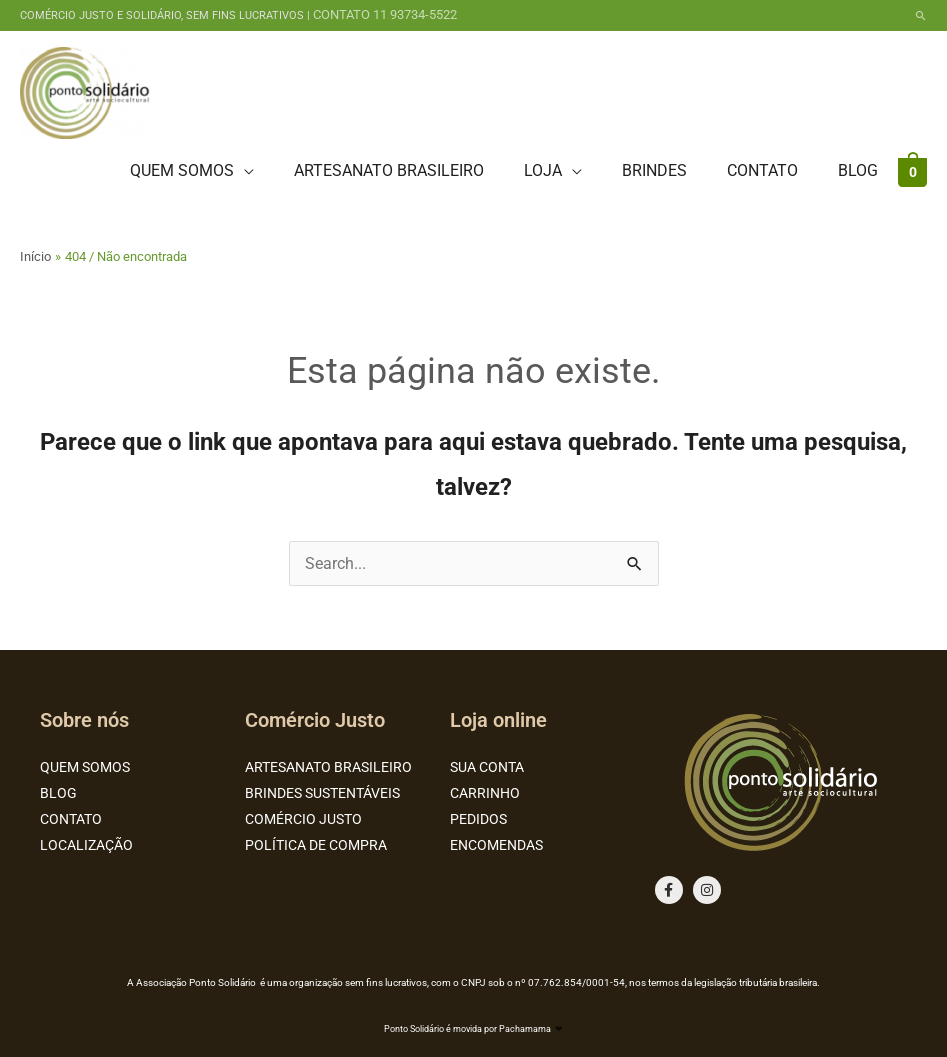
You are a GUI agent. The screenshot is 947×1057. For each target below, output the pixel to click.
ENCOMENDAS (496, 845)
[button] (920, 15)
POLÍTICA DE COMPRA (316, 845)
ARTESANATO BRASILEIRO (328, 767)
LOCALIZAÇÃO (86, 845)
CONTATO (71, 819)
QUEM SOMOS (85, 767)
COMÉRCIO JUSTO (303, 819)
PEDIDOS (478, 819)
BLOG (58, 793)
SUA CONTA (487, 767)
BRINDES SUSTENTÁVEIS (322, 793)
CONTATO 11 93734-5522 (385, 14)
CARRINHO (485, 793)
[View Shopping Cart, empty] (912, 171)
